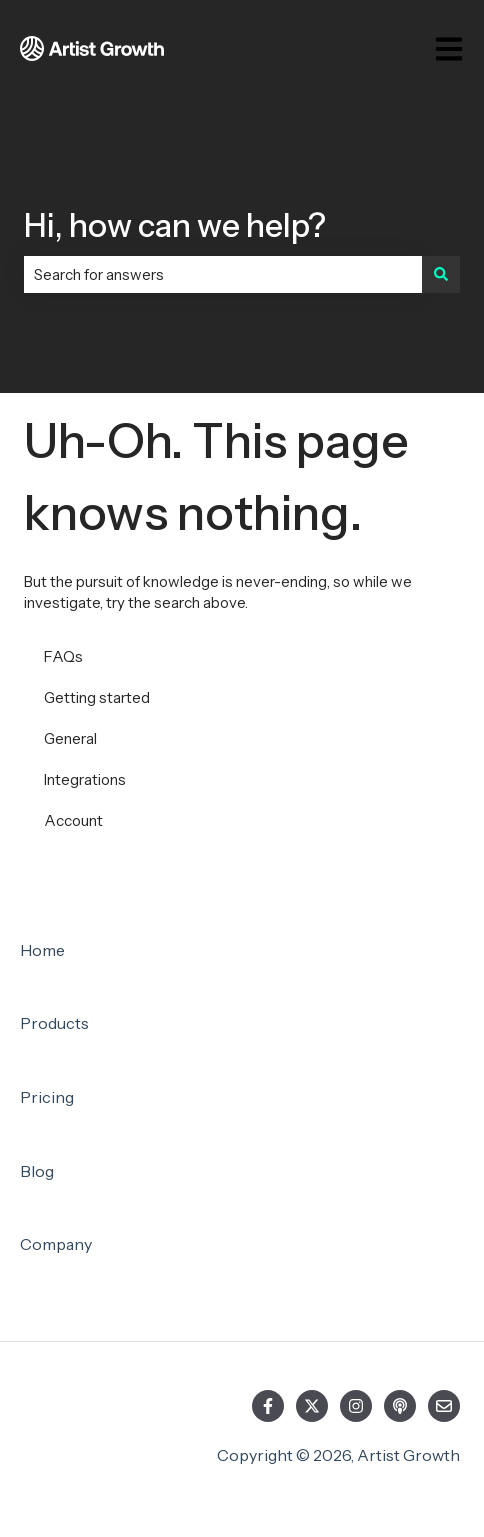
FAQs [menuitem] (63, 656)
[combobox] (223, 274)
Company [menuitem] (56, 1244)
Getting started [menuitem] (97, 697)
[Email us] (444, 1406)
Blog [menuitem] (37, 1171)
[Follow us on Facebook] (268, 1406)
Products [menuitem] (54, 1023)
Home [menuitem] (42, 950)
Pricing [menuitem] (47, 1097)
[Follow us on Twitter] (312, 1406)
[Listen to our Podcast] (400, 1406)
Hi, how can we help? (175, 225)
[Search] (441, 274)
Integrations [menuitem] (85, 779)
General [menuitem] (70, 738)
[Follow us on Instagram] (356, 1406)
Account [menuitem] (73, 820)
